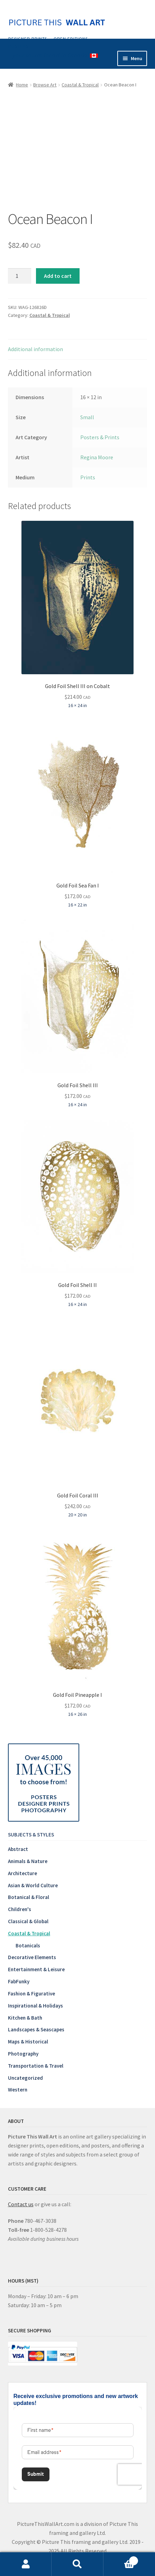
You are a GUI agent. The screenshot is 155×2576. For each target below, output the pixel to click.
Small (87, 417)
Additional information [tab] (35, 349)
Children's (19, 1909)
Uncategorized (25, 2078)
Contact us (21, 2204)
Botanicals (28, 1945)
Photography (23, 2053)
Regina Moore (96, 457)
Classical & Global (28, 1921)
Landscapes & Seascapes (36, 2029)
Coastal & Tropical (80, 85)
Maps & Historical (28, 2041)
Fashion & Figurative (31, 1993)
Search (77, 2564)
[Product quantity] (19, 276)
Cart (120, 2559)
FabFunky (18, 1981)
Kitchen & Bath (25, 2017)
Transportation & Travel (35, 2065)
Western (17, 2089)
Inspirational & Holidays (35, 2005)
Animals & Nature (27, 1861)
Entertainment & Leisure (36, 1969)
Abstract (18, 1849)
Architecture (22, 1873)
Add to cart (58, 275)
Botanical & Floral (28, 1897)
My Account (26, 2564)
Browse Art (44, 85)
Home (22, 85)
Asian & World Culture (33, 1885)
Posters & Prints (99, 437)
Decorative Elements (32, 1957)
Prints (87, 477)
